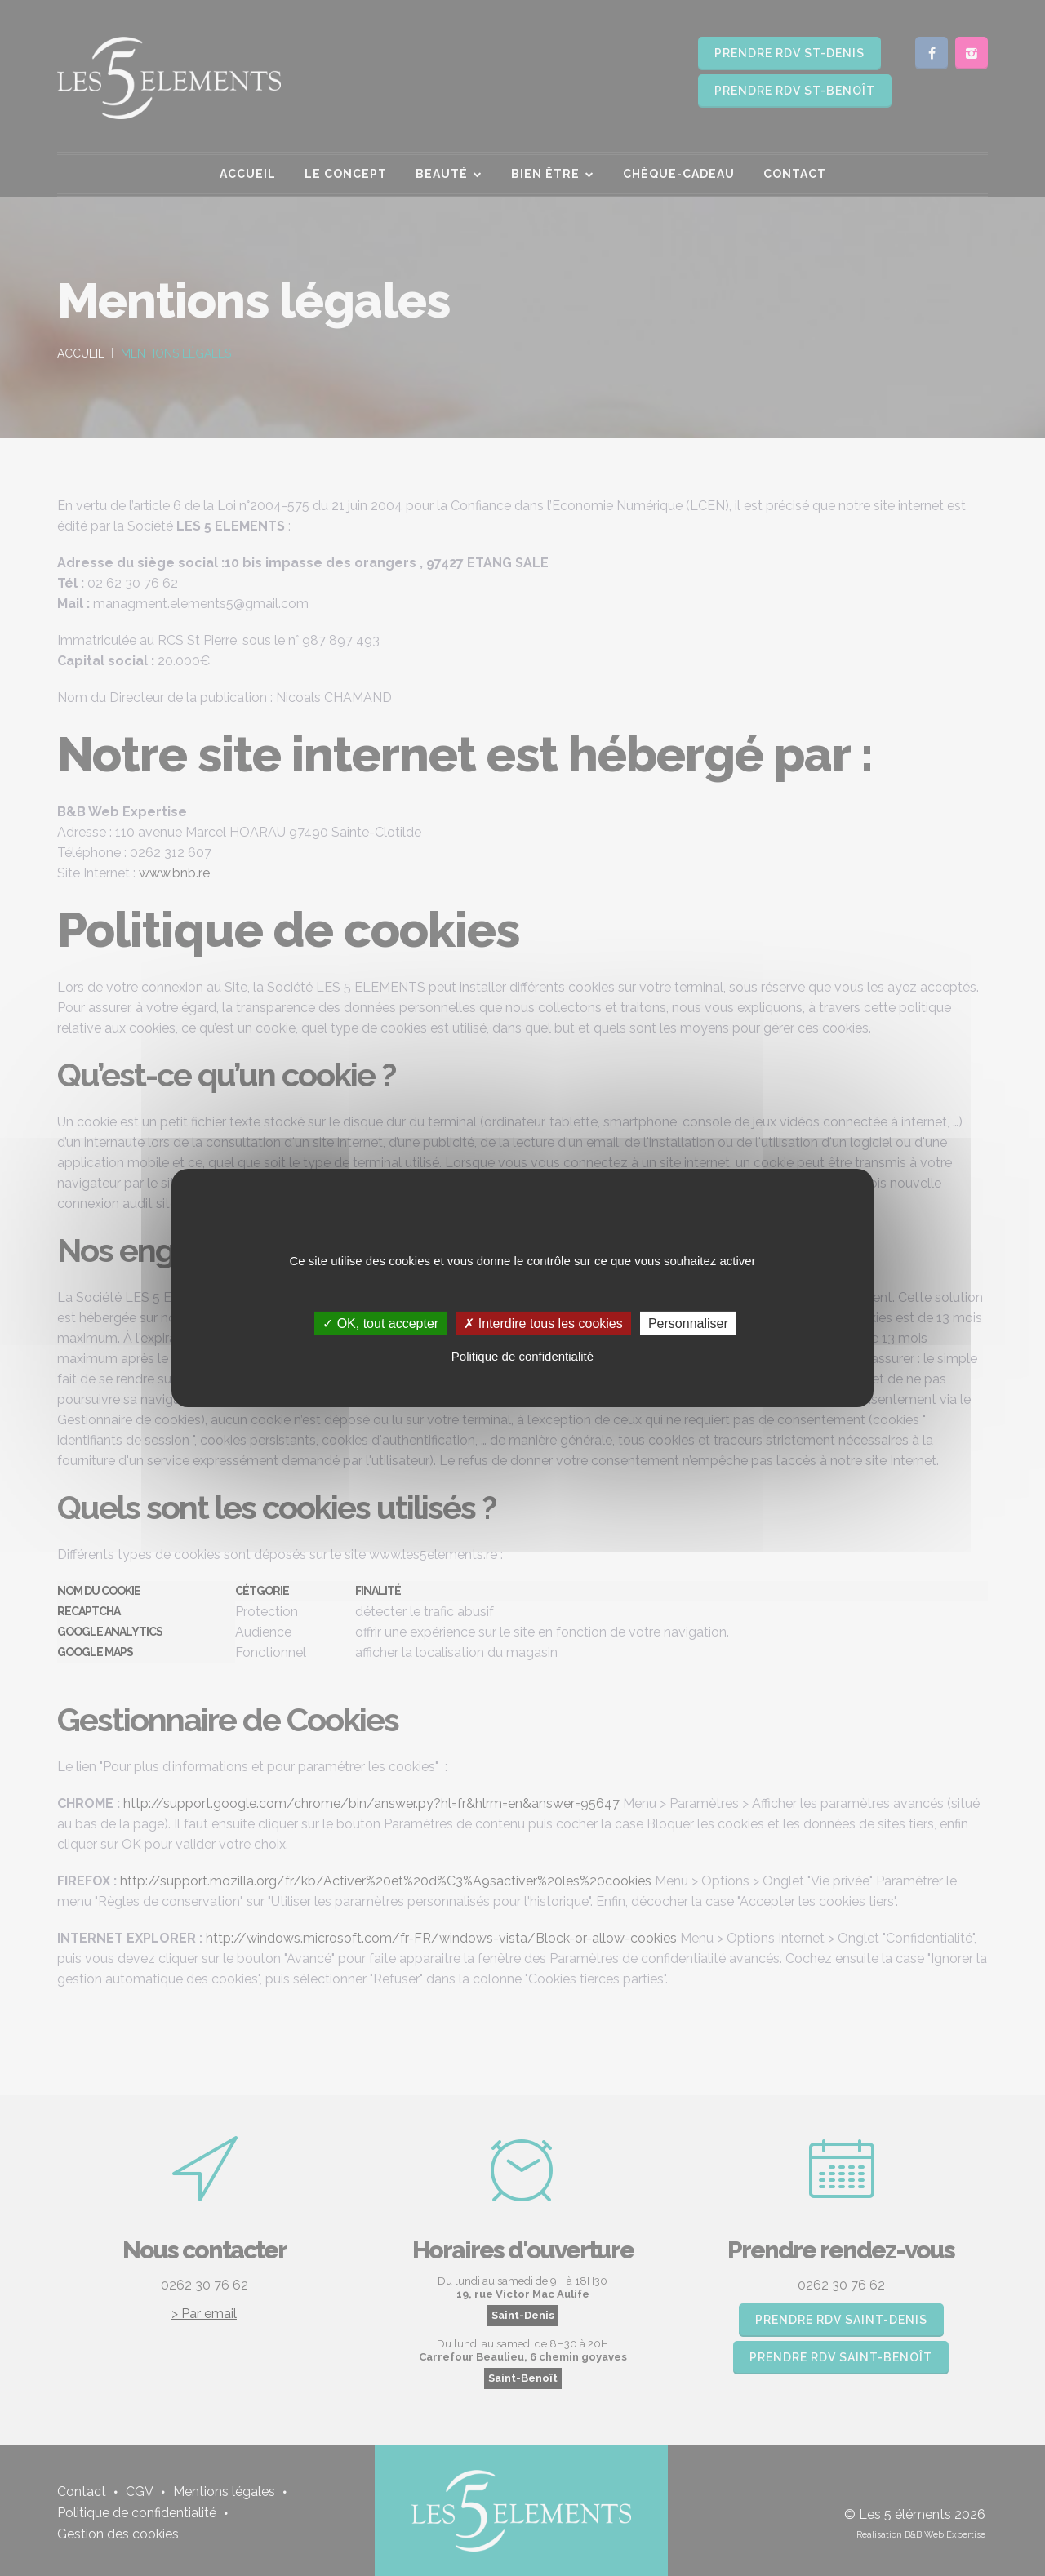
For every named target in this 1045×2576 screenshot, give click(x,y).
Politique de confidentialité (522, 1356)
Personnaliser (688, 1323)
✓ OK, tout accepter (380, 1323)
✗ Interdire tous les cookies (543, 1323)
